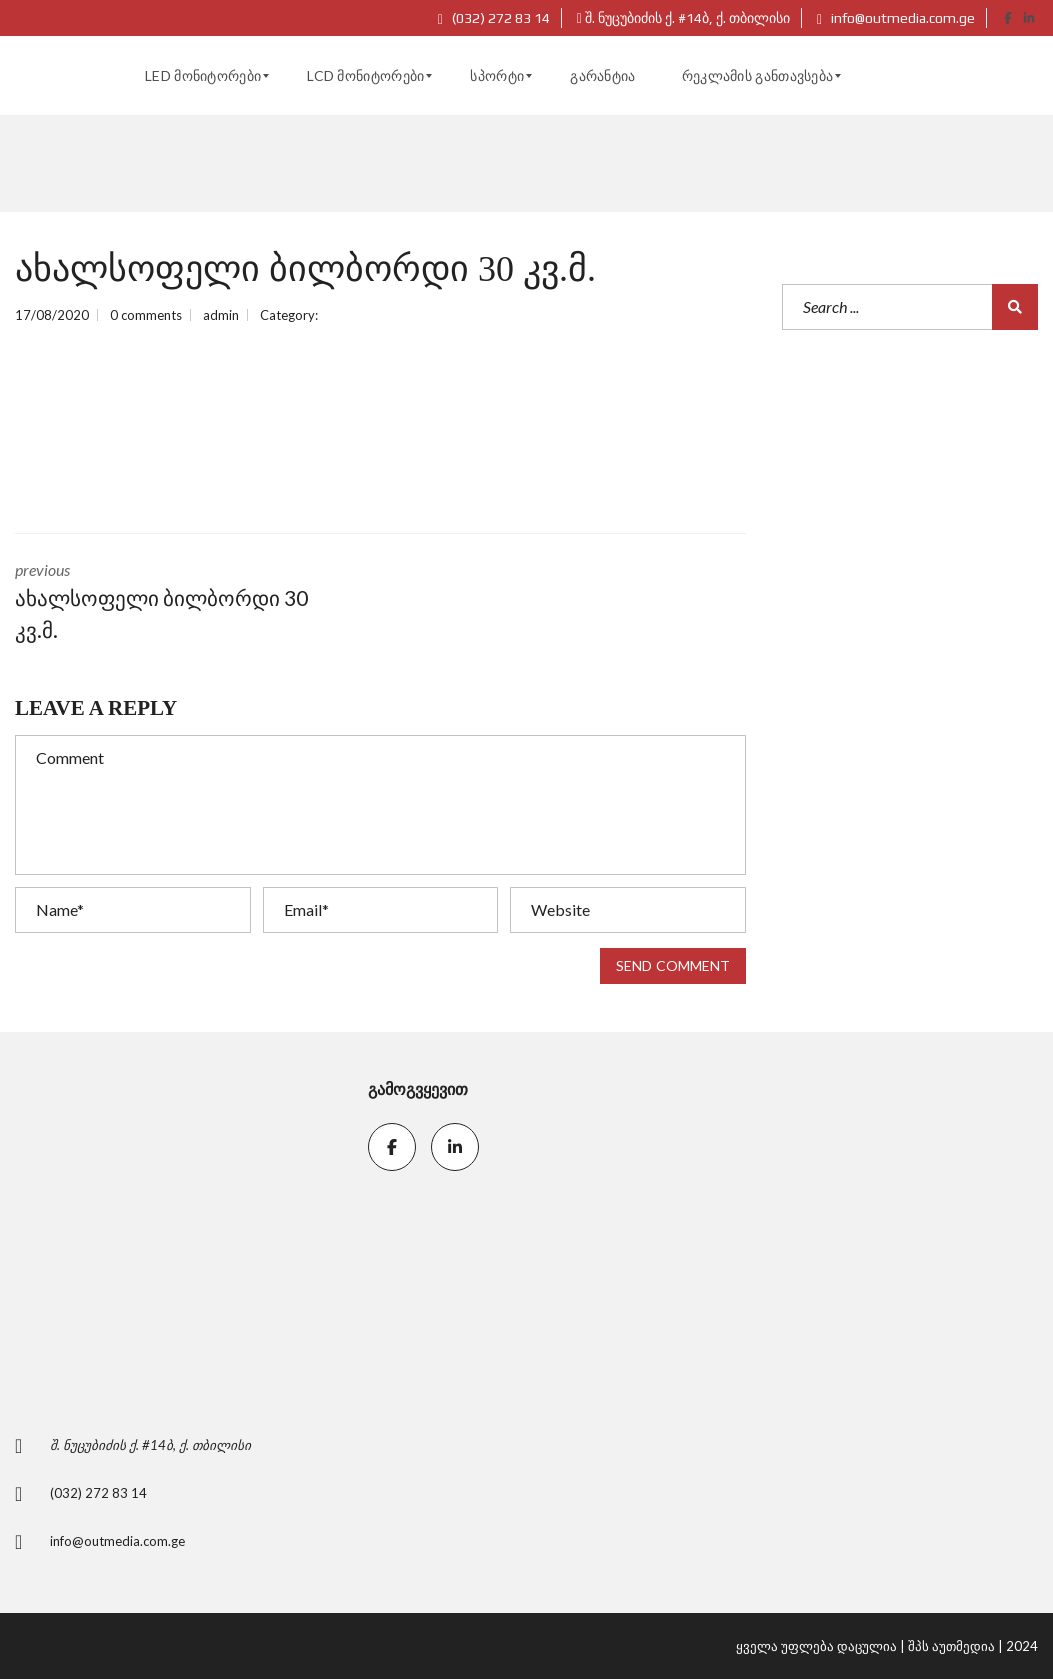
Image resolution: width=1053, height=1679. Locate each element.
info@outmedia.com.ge (896, 18)
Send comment (673, 965)
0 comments (146, 315)
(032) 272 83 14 (494, 18)
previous (183, 602)
